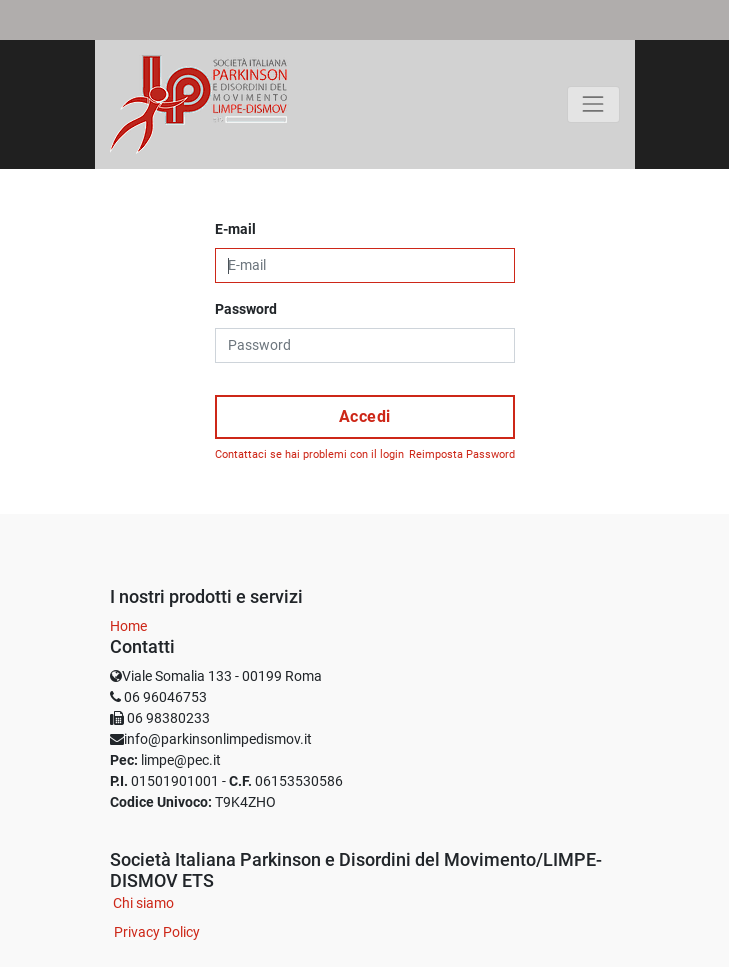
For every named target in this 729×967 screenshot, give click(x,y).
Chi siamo (143, 903)
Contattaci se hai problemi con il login (309, 454)
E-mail (235, 229)
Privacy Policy (157, 932)
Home (128, 626)
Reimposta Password (462, 454)
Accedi (365, 416)
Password (246, 309)
